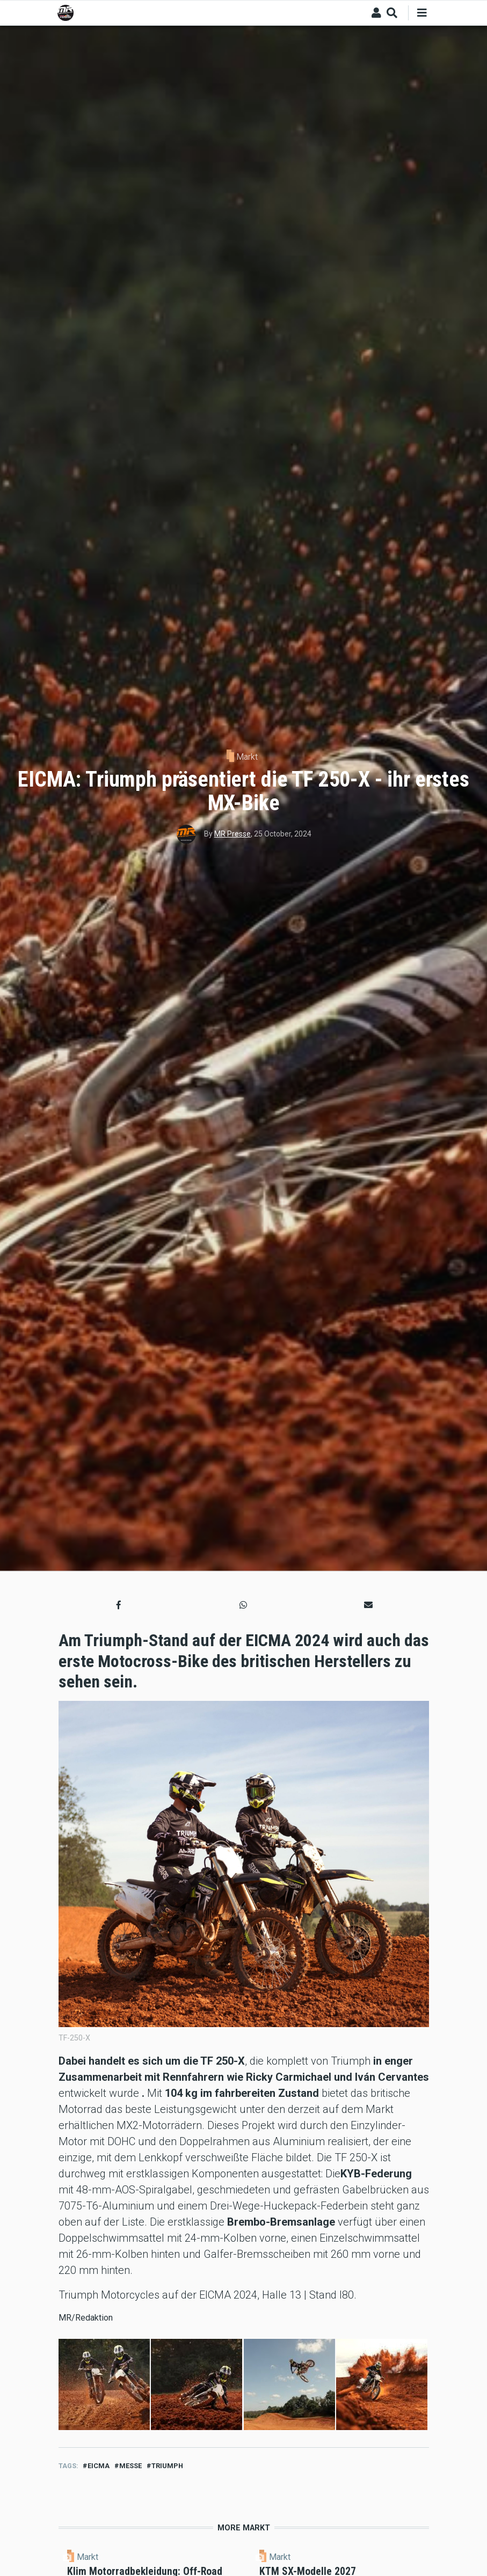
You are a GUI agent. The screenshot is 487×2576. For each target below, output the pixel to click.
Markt (247, 757)
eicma (99, 2466)
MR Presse (232, 834)
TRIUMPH (167, 2466)
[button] (119, 1605)
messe (130, 2466)
